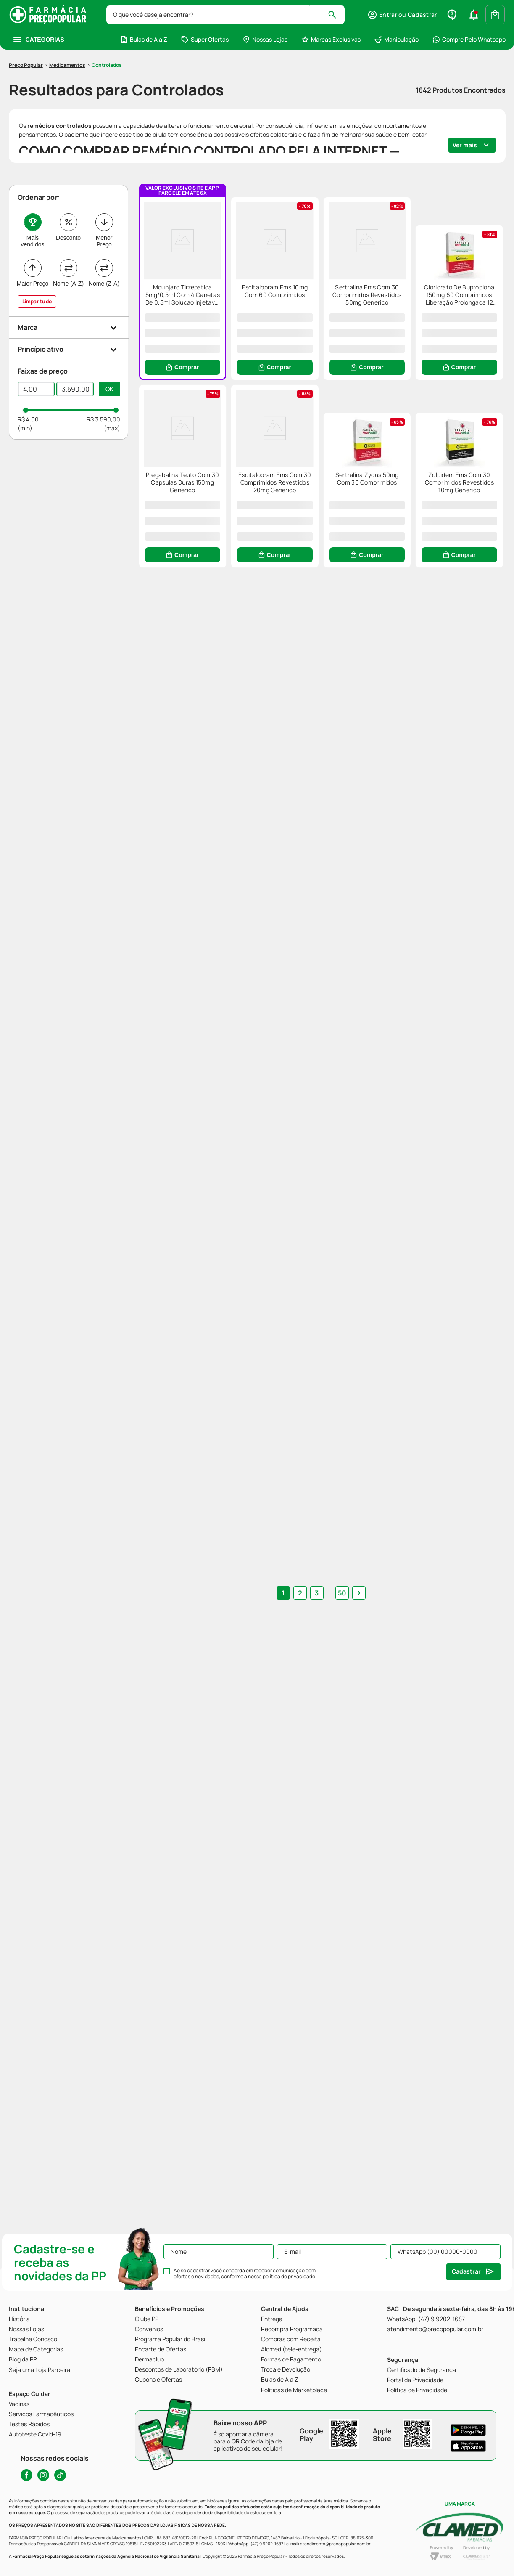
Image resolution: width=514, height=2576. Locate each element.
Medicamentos (67, 15)
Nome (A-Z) (68, 234)
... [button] (321, 2109)
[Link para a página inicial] (26, 15)
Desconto (68, 188)
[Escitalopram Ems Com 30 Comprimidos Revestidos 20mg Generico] (444, 472)
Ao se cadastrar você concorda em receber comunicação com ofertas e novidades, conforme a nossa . (245, 2273)
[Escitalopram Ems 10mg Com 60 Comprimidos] (321, 254)
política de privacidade (289, 2276)
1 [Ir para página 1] (291, 2109)
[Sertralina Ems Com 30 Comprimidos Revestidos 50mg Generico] (444, 254)
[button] (69, 278)
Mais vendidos (32, 191)
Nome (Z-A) (104, 234)
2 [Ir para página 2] (308, 2109)
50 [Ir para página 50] (333, 2109)
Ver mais (465, 95)
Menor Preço (104, 191)
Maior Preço (32, 234)
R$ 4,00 (28, 370)
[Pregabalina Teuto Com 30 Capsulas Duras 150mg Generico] (321, 472)
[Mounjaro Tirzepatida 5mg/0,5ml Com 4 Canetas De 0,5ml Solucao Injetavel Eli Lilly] (198, 247)
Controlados (107, 15)
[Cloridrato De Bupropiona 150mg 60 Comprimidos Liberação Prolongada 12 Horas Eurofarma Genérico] (198, 472)
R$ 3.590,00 (103, 370)
